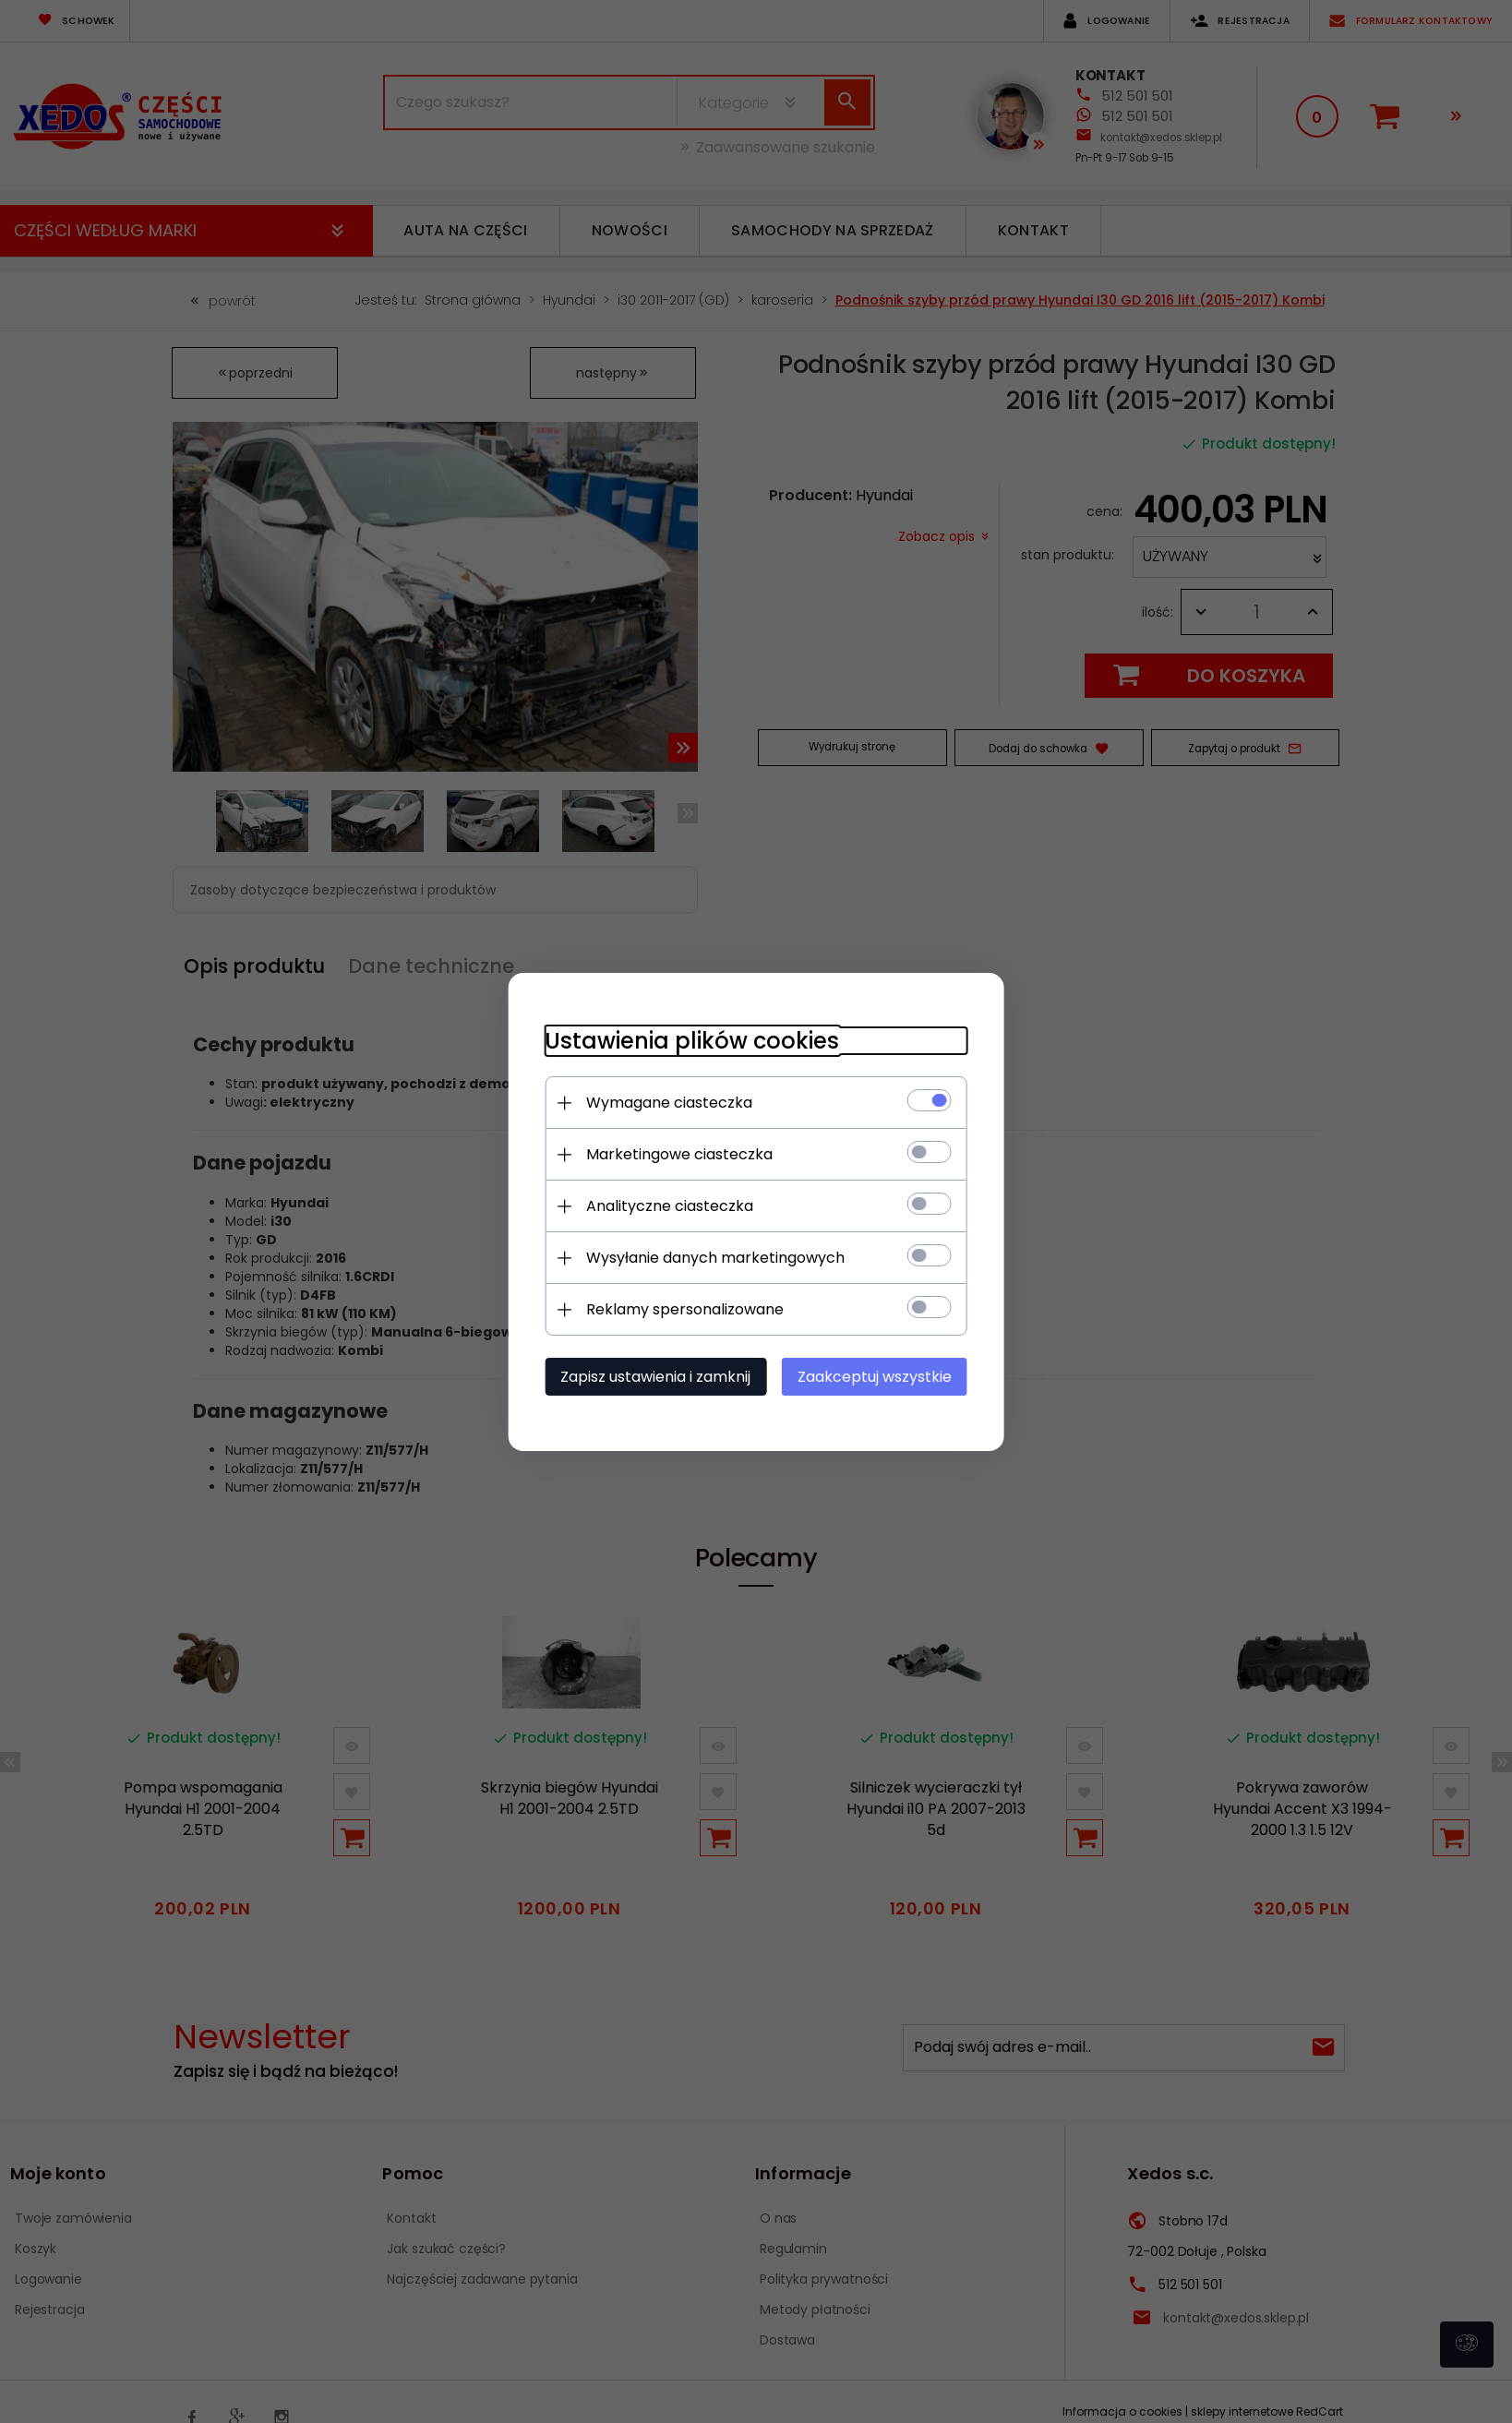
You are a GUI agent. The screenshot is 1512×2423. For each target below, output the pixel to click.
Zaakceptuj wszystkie (875, 1376)
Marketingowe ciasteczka (678, 1154)
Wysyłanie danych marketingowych (714, 1257)
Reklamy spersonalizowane (684, 1309)
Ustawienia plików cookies (691, 1040)
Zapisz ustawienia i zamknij (654, 1376)
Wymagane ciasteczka (668, 1102)
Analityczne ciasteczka (668, 1206)
